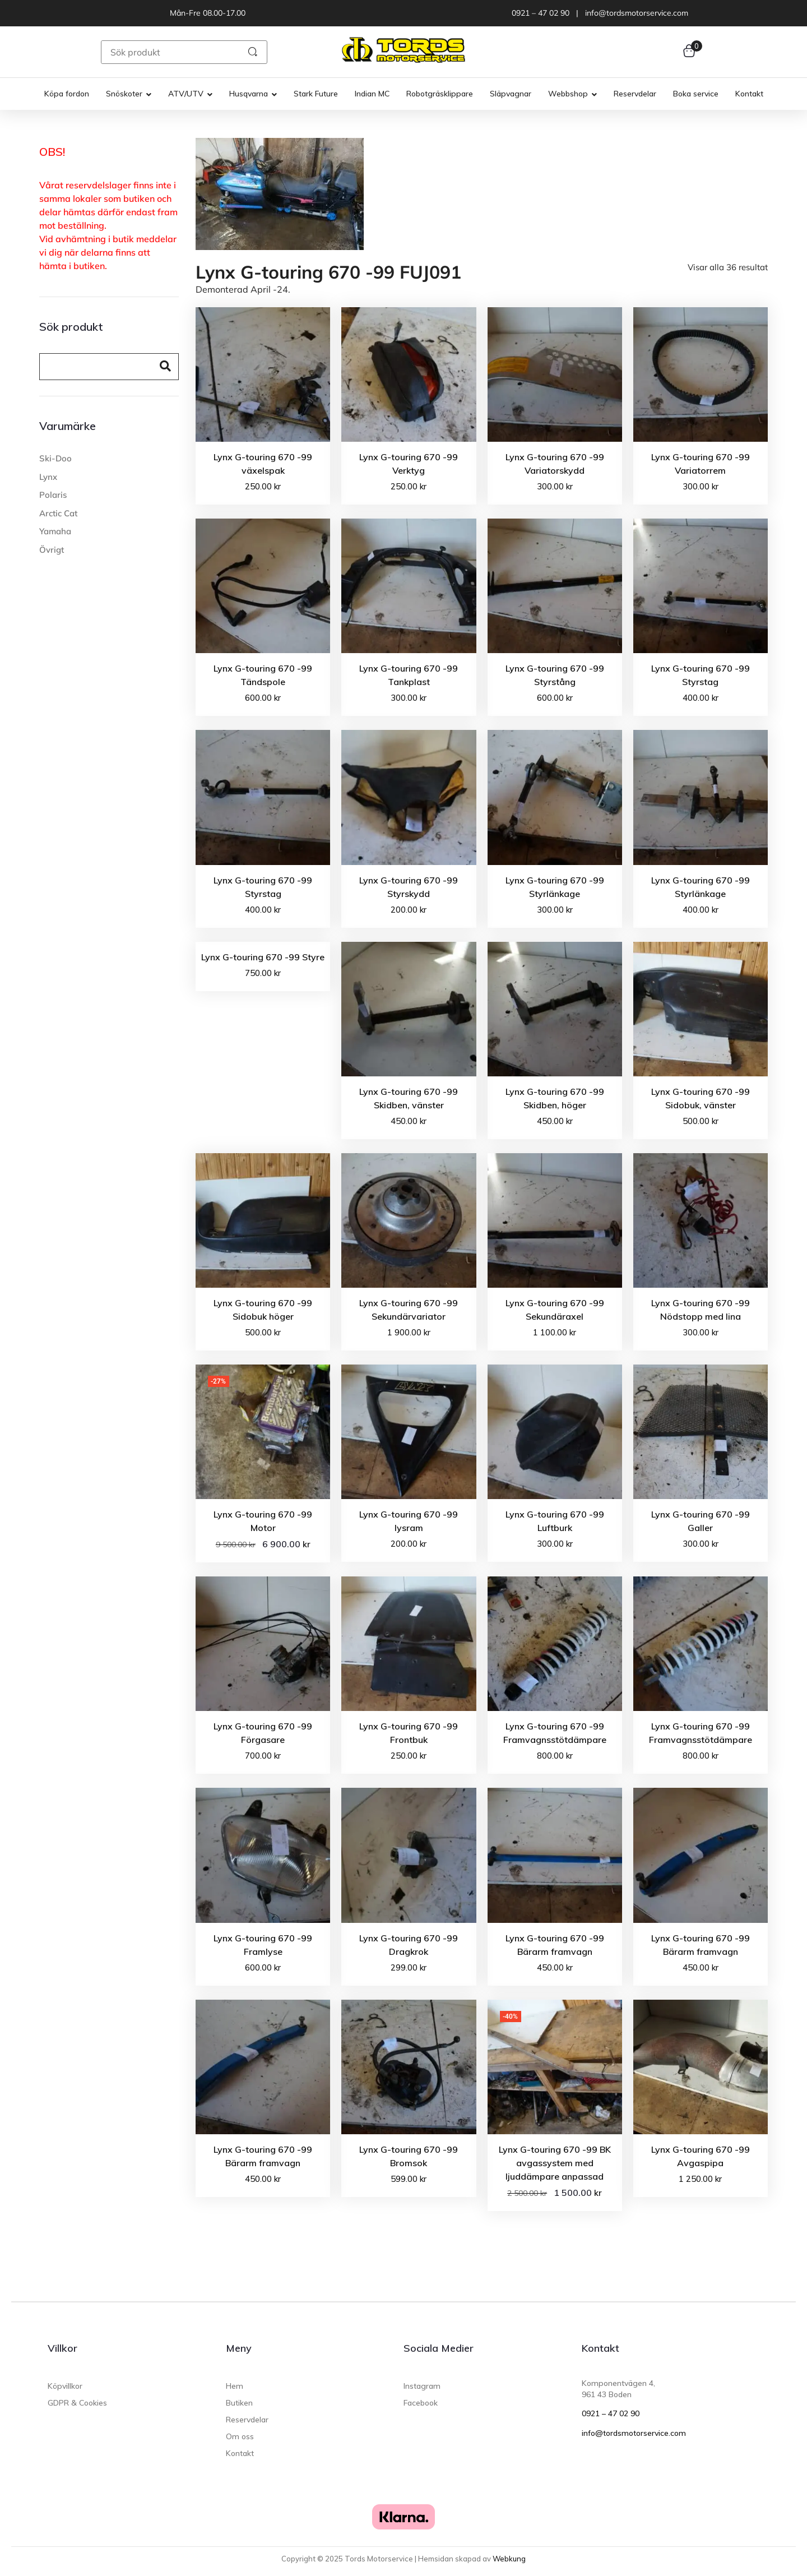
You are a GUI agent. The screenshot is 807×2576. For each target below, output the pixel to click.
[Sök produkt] (167, 52)
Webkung (509, 2558)
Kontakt (600, 2348)
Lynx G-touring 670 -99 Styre (262, 957)
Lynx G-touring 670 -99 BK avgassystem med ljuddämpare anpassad (555, 2163)
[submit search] (253, 52)
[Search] (95, 367)
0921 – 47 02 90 (610, 2413)
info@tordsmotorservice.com (634, 2433)
